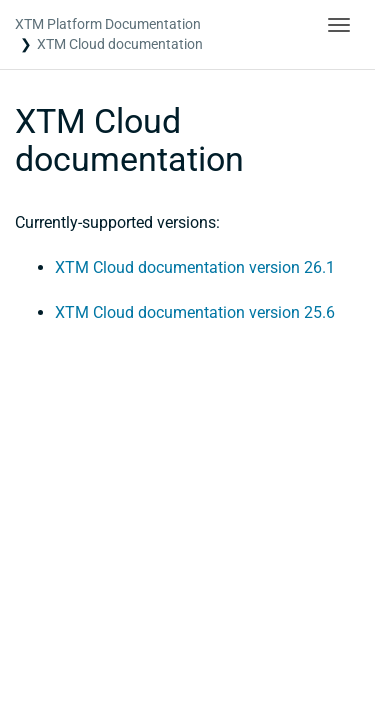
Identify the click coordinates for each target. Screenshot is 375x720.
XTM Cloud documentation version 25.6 (195, 312)
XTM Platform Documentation (108, 24)
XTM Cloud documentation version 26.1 (195, 267)
